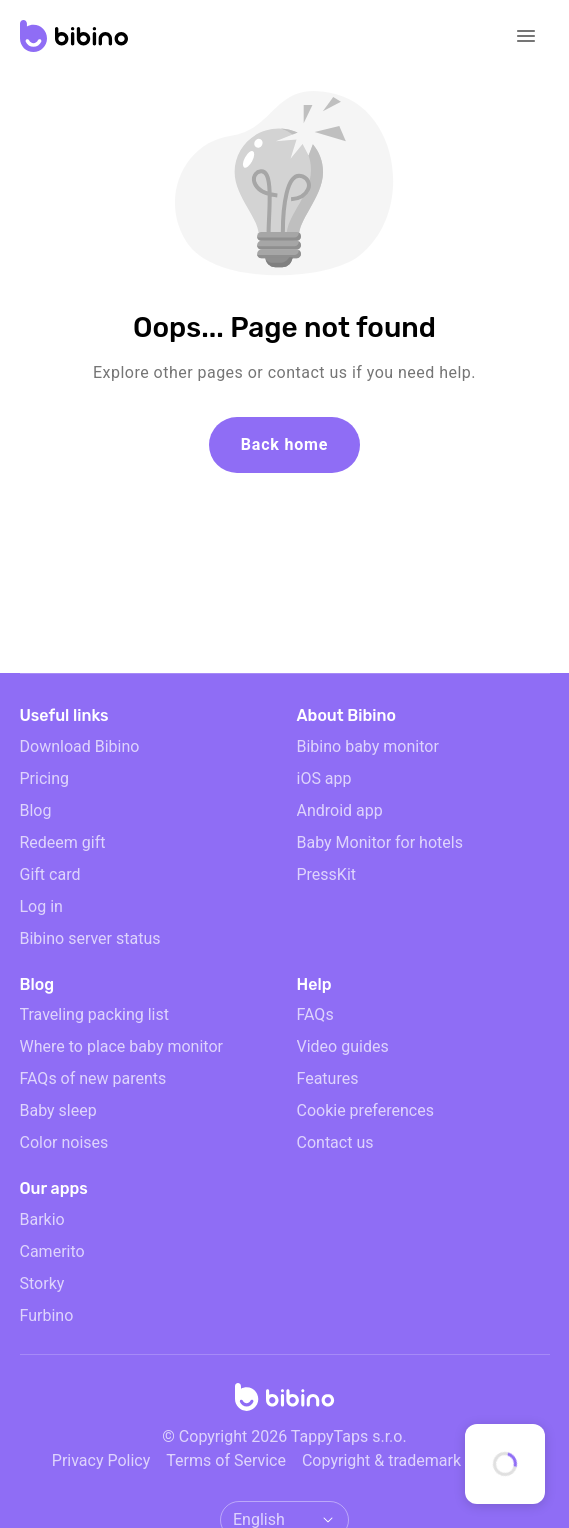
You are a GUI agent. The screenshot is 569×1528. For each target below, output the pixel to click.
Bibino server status (90, 938)
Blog (36, 810)
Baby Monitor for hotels (380, 842)
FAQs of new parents (93, 1078)
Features (328, 1078)
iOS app (324, 778)
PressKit (327, 874)
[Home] (285, 1403)
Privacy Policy (101, 1460)
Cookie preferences (365, 1110)
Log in (41, 906)
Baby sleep (58, 1110)
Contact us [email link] (335, 1142)
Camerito (52, 1251)
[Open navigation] (526, 36)
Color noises (64, 1142)
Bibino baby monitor (368, 746)
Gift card (50, 874)
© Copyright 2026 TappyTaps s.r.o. (284, 1436)
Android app (340, 810)
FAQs (315, 1014)
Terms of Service (226, 1460)
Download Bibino (80, 746)
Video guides (343, 1046)
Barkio (42, 1219)
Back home (284, 444)
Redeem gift (63, 842)
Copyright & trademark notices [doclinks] (409, 1460)
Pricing (45, 778)
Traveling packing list (94, 1014)
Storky (42, 1283)
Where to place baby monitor (121, 1046)
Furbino (47, 1315)
